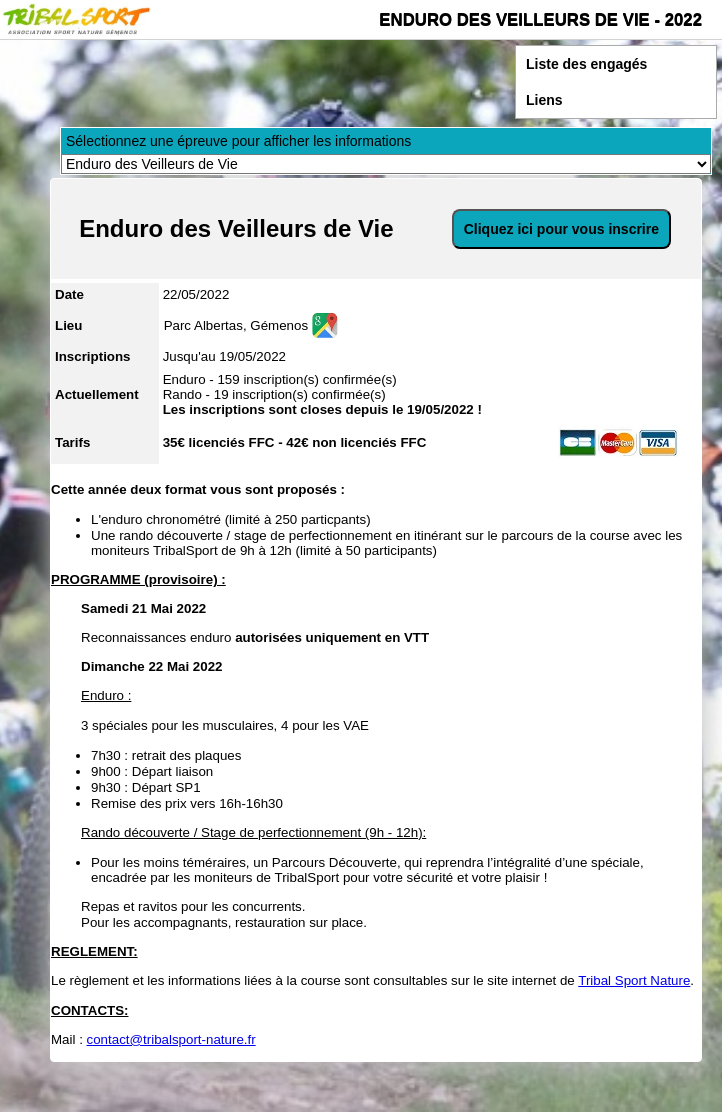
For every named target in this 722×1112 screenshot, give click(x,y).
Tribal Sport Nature (634, 980)
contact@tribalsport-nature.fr (171, 1039)
